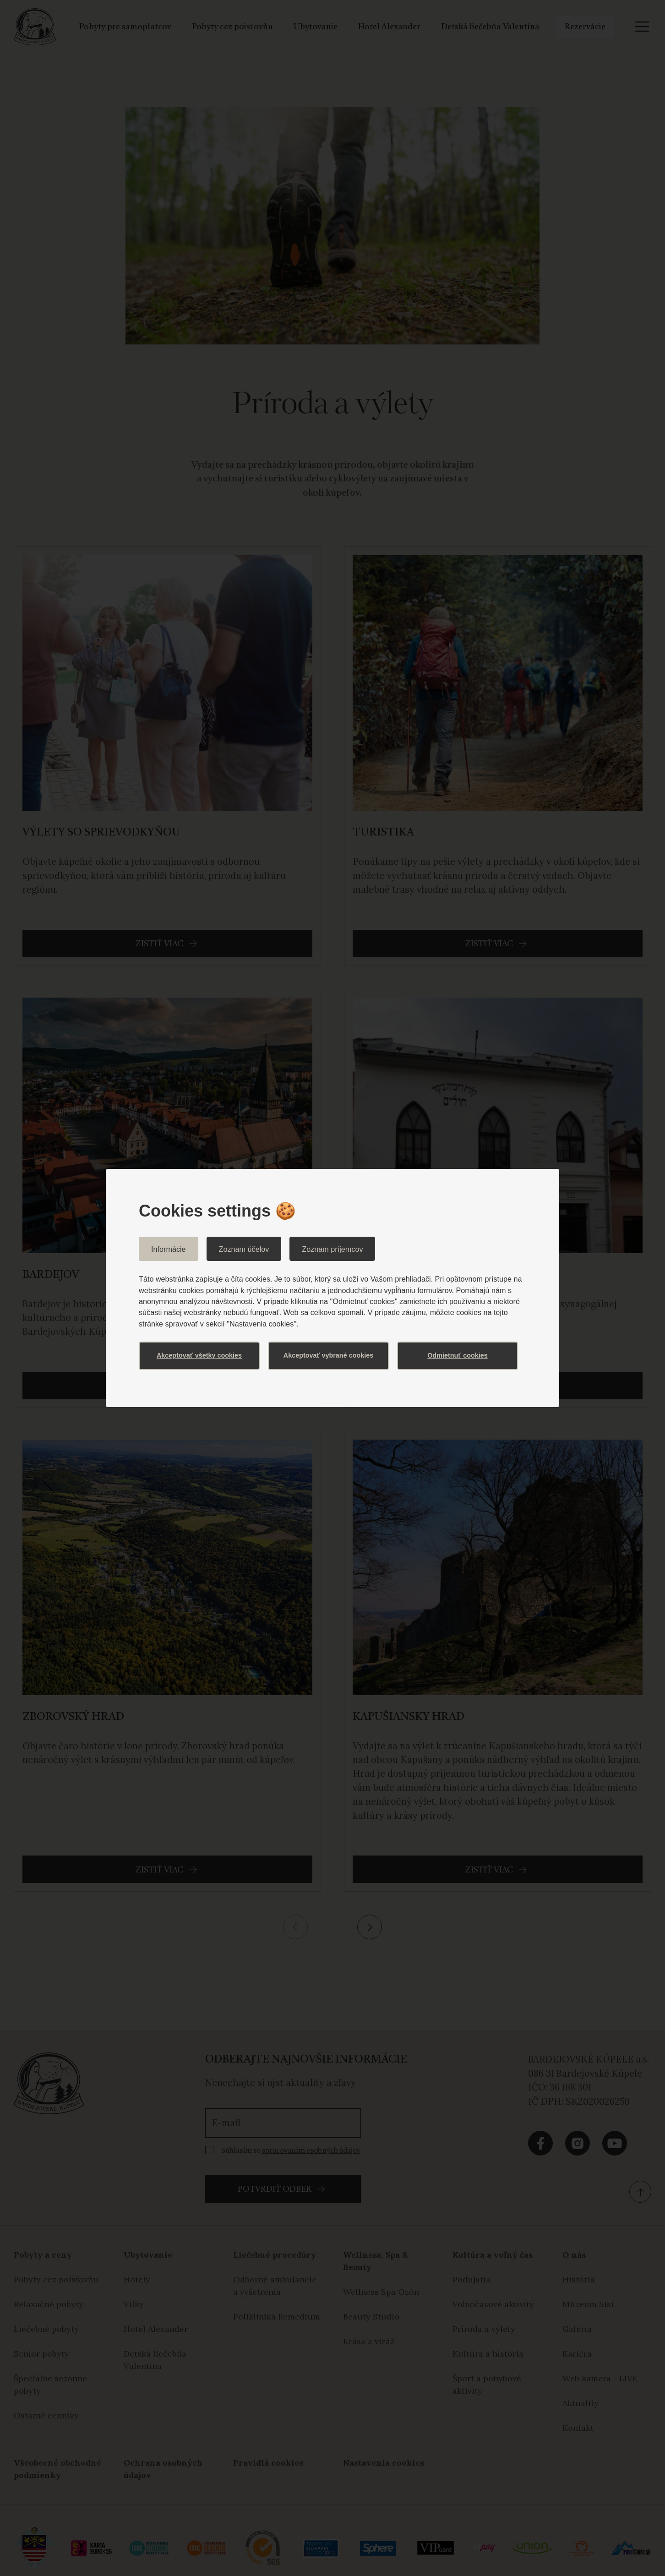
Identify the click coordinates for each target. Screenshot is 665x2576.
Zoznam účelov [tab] (244, 1249)
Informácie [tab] (168, 1249)
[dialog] (332, 1288)
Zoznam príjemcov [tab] (332, 1249)
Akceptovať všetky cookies (199, 1355)
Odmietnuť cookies (457, 1355)
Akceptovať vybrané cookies (328, 1355)
